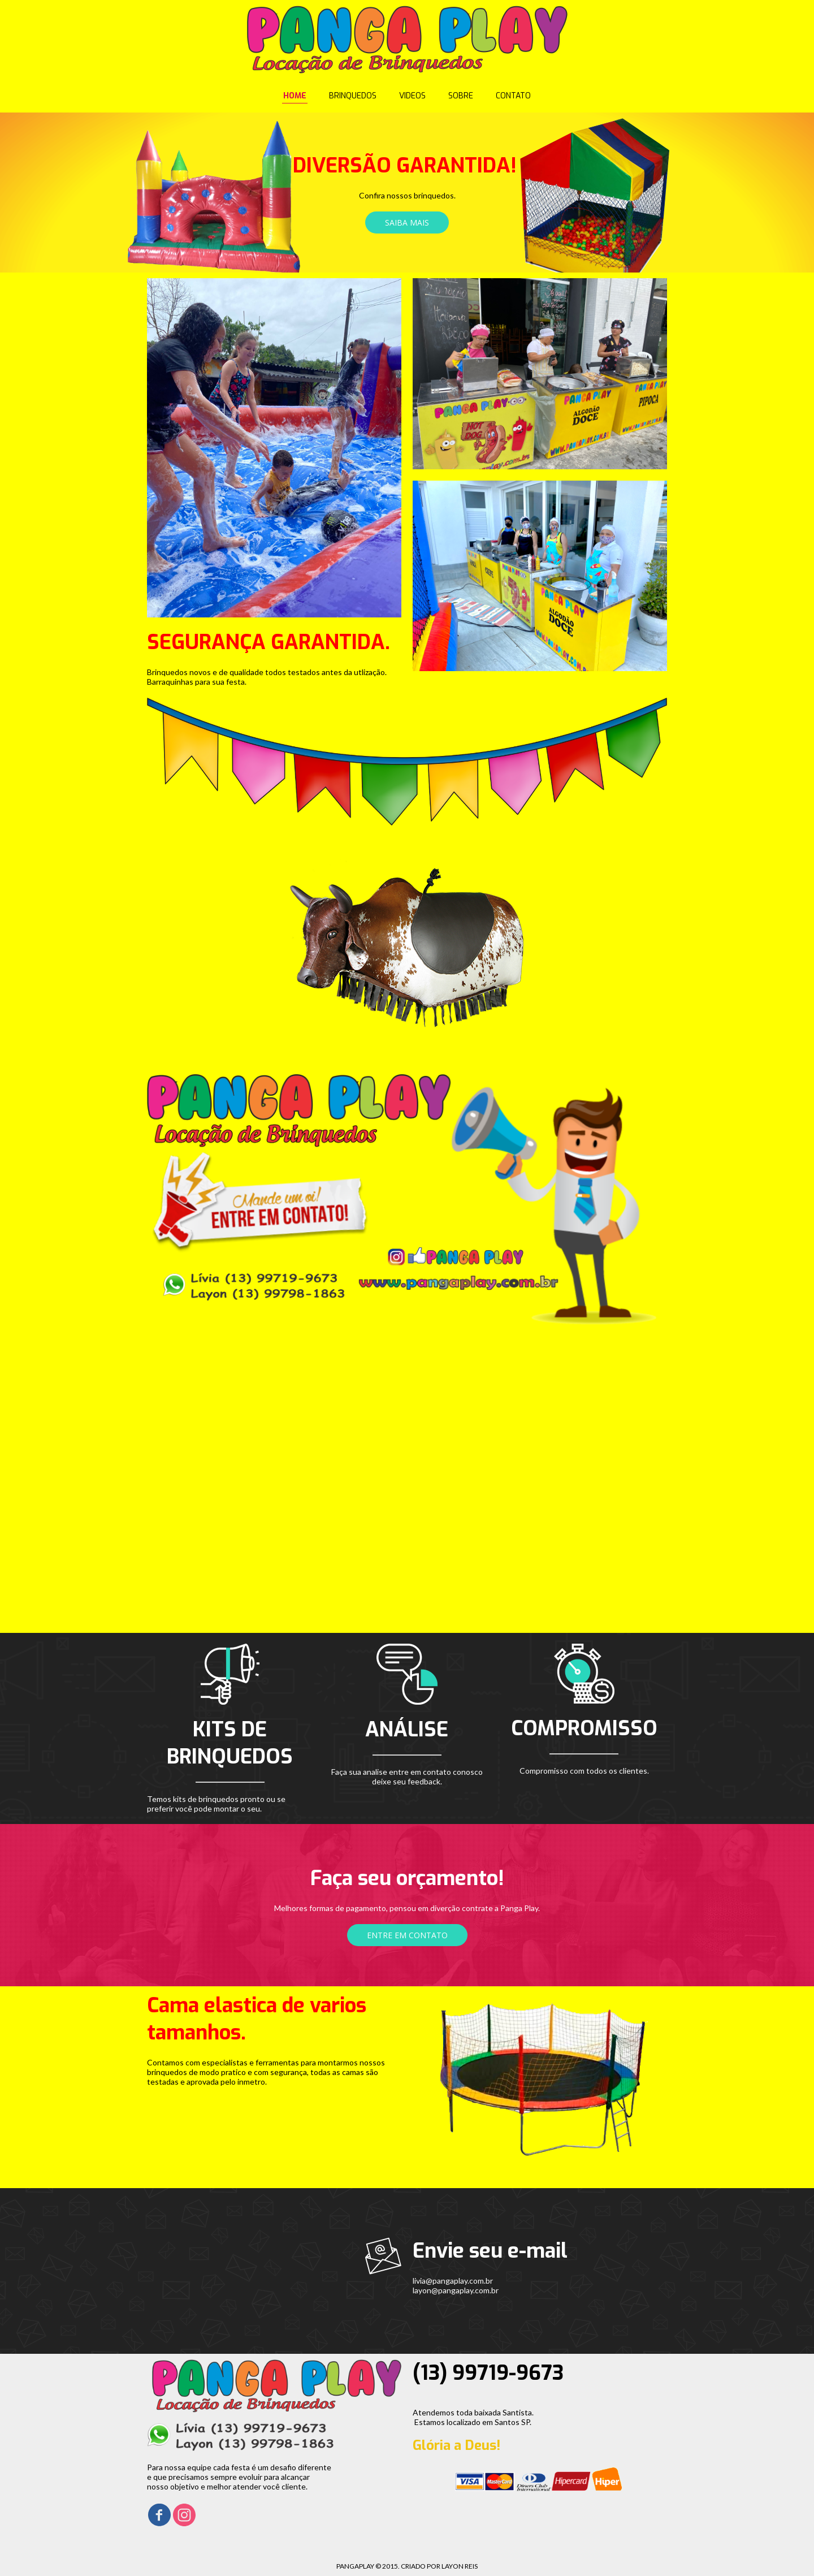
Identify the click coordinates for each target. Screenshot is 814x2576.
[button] (407, 222)
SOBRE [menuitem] (460, 95)
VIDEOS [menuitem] (412, 95)
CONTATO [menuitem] (513, 95)
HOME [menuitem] (294, 95)
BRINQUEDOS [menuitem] (352, 95)
